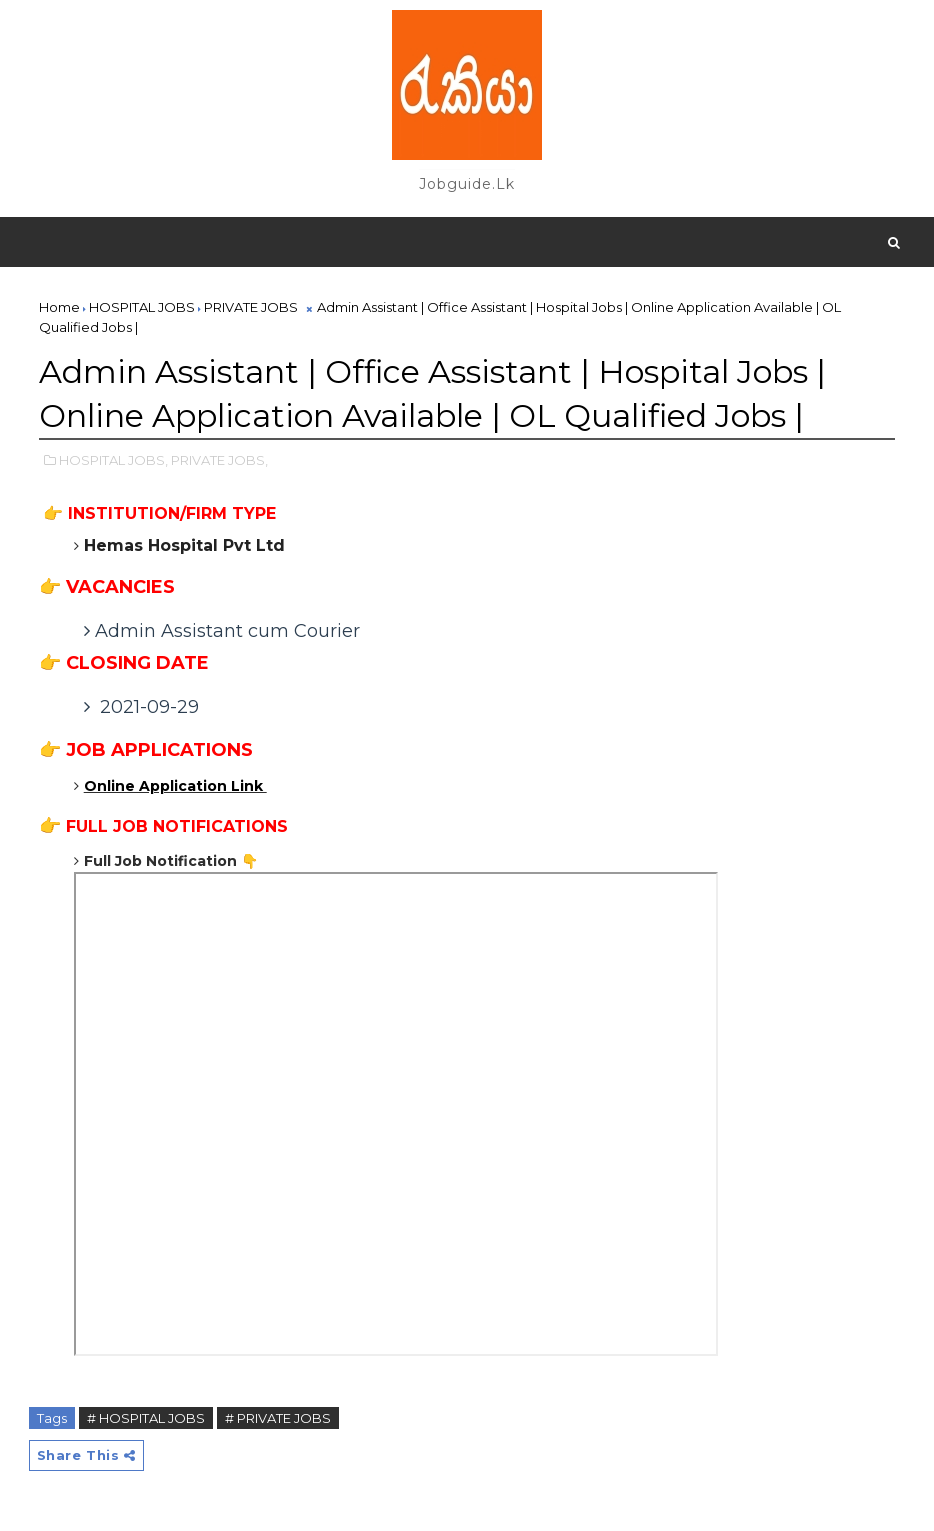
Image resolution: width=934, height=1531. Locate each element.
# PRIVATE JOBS (278, 1418)
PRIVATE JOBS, (219, 460)
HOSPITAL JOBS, (113, 460)
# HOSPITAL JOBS (146, 1418)
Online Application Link (175, 786)
